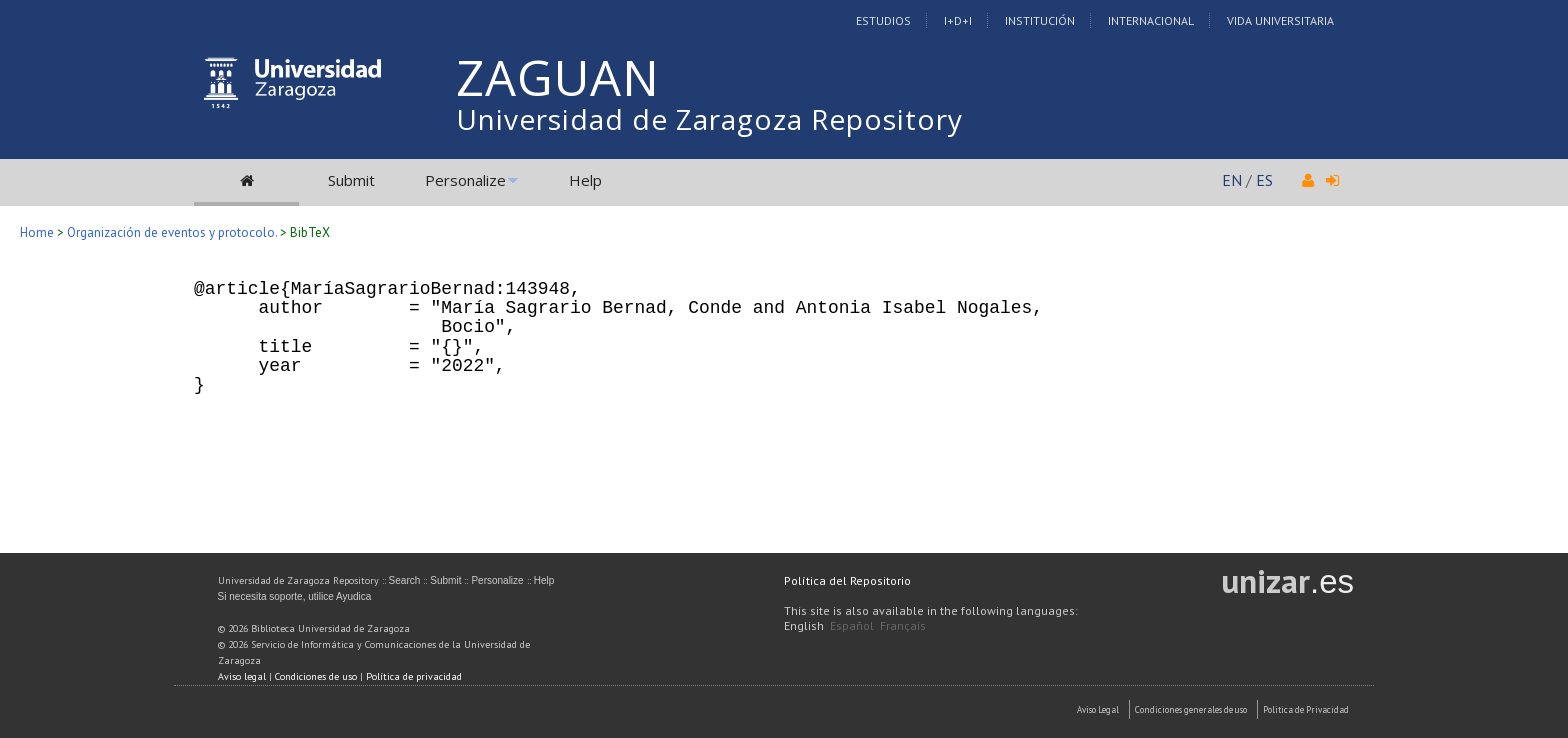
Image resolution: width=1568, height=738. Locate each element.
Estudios (883, 20)
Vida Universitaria (1280, 20)
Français (903, 625)
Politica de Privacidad (1306, 709)
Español (852, 625)
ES (1264, 180)
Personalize (465, 180)
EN (1232, 180)
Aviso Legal (1098, 709)
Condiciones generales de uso (1191, 709)
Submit (351, 180)
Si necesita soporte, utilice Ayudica (295, 596)
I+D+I (958, 20)
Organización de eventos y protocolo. (172, 232)
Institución (1040, 20)
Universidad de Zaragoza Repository (709, 119)
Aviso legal (242, 676)
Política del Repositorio (847, 580)
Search (405, 580)
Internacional (1151, 20)
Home (37, 232)
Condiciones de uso (316, 676)
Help (585, 180)
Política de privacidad (414, 676)
